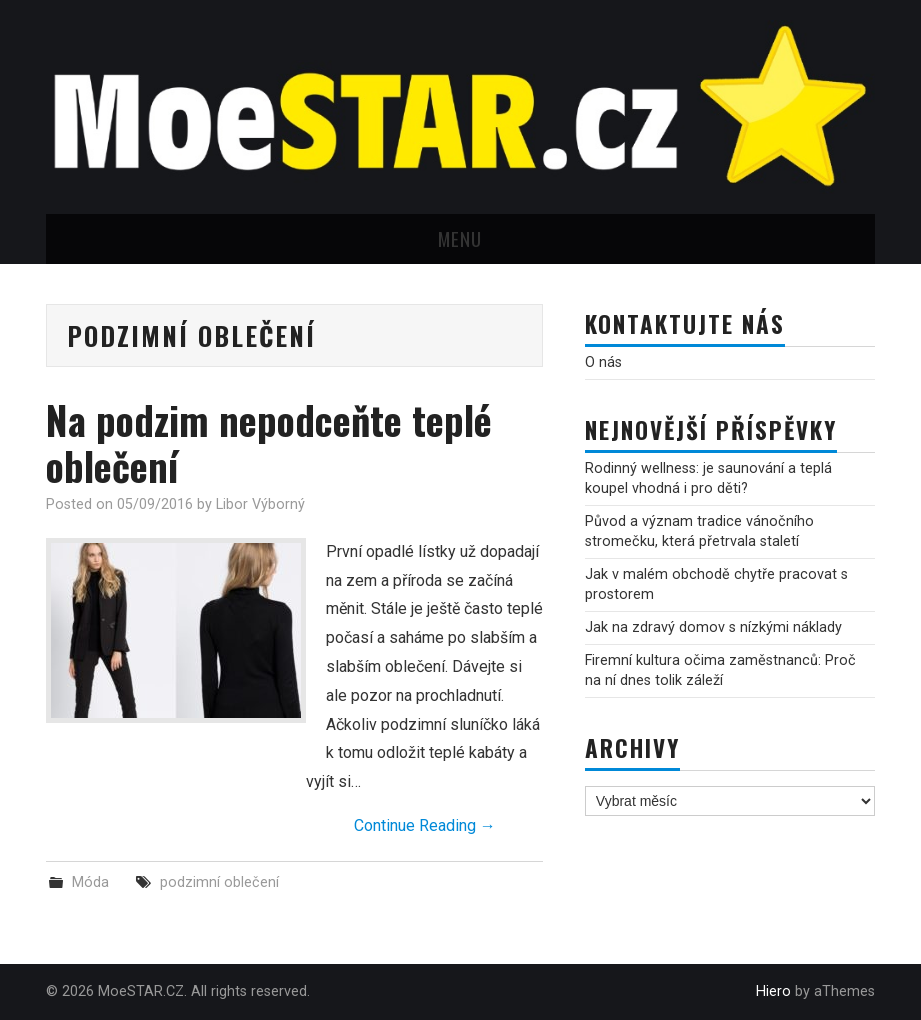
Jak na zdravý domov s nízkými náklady (713, 627)
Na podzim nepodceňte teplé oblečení (269, 442)
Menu (460, 238)
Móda (90, 882)
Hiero (773, 991)
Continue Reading (425, 825)
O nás (603, 362)
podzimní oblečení (219, 882)
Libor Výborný (260, 504)
